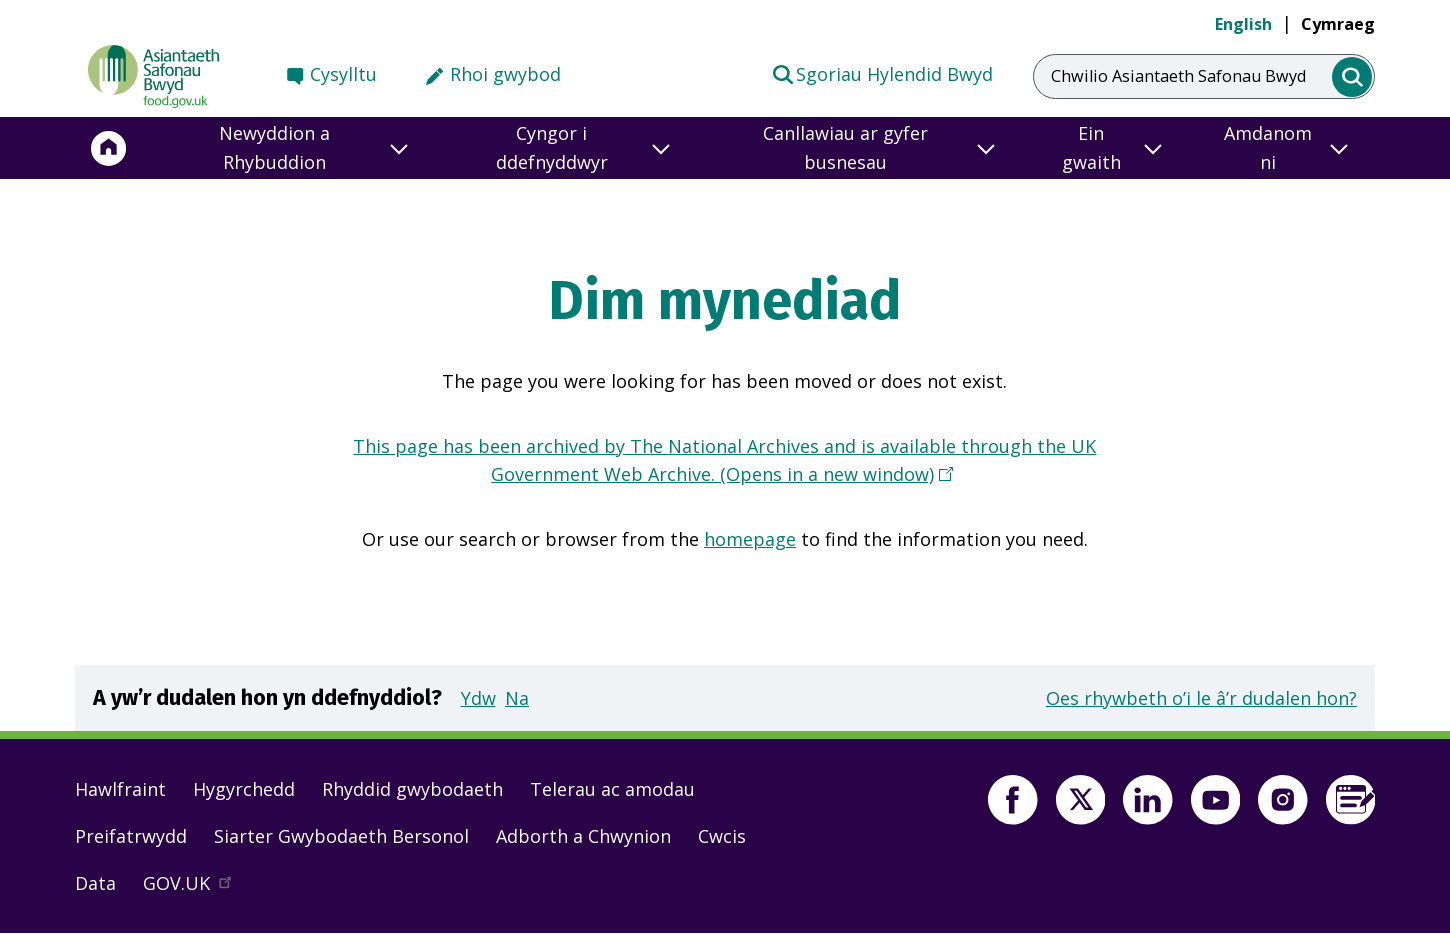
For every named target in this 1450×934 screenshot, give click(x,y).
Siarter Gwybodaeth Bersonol (341, 836)
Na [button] (517, 698)
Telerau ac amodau (612, 789)
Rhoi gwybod (505, 74)
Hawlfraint (120, 789)
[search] (1352, 77)
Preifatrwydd (131, 836)
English (1243, 24)
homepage (750, 539)
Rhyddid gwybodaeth (412, 789)
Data (95, 883)
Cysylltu (343, 74)
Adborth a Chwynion (583, 836)
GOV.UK (196, 888)
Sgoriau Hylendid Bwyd (882, 73)
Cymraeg (1338, 24)
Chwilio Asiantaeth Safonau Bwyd (1178, 76)
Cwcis (722, 836)
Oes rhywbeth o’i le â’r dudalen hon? (1201, 698)
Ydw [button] (478, 698)
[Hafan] (109, 148)
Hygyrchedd (244, 789)
